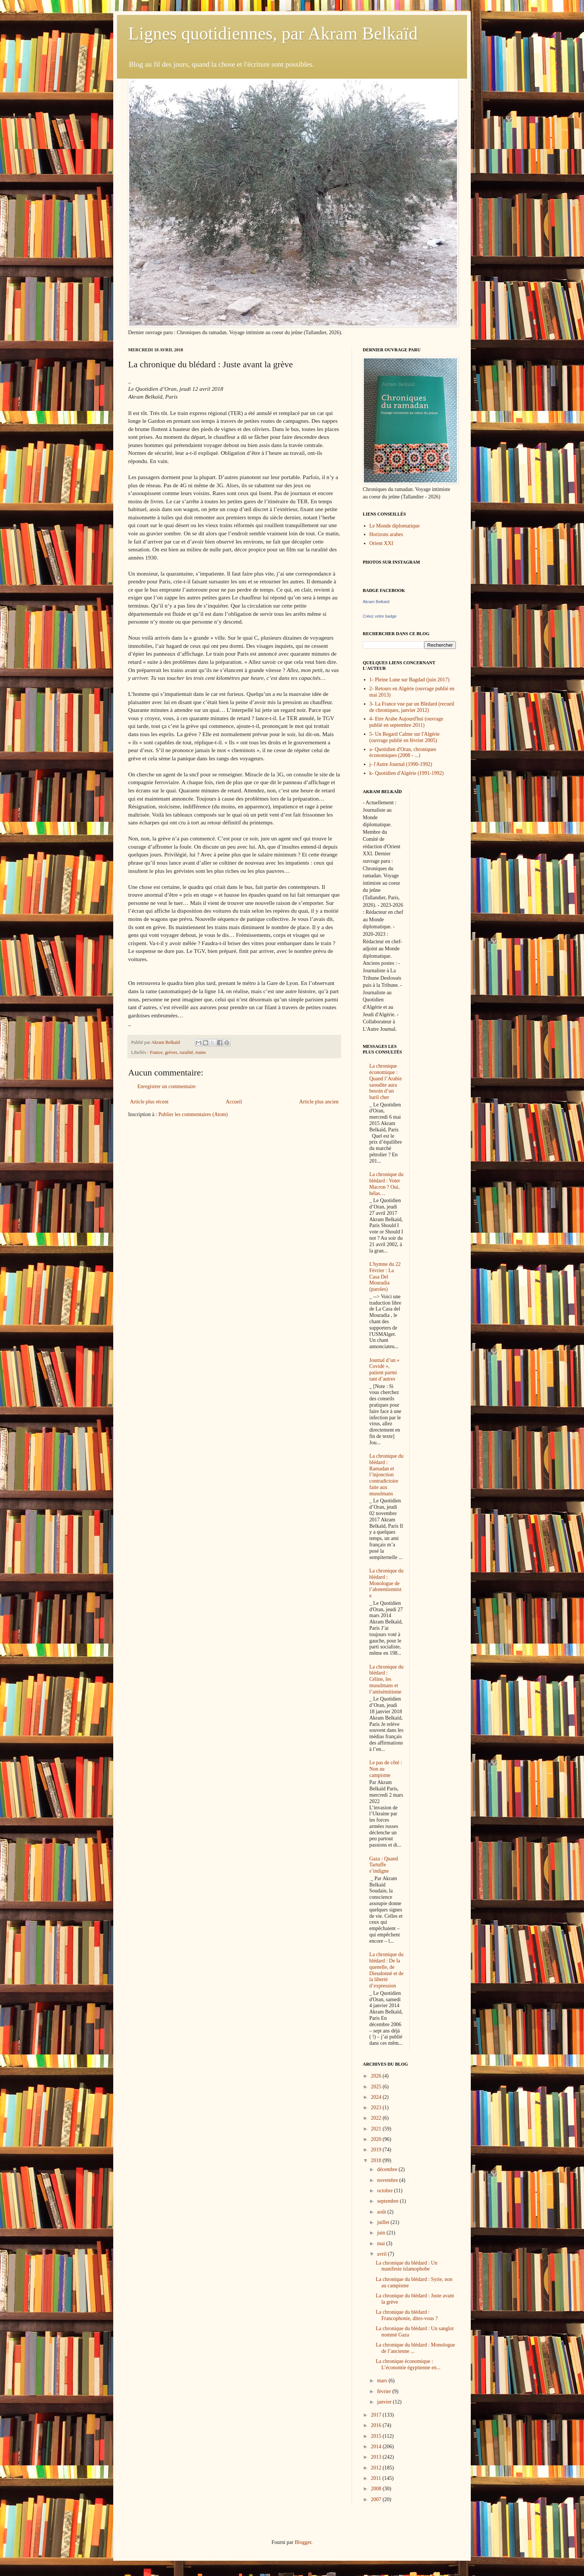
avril (382, 2254)
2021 (377, 2129)
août (382, 2212)
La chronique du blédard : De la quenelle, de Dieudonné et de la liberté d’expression (386, 1970)
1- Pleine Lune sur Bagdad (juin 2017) (409, 679)
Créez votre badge (380, 616)
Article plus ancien (319, 1102)
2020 (377, 2139)
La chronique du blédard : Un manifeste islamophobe (406, 2266)
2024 (377, 2097)
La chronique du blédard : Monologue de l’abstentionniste (386, 1583)
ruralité (186, 1052)
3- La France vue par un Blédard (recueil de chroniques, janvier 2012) (411, 707)
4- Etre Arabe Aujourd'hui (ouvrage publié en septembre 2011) (406, 722)
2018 (377, 2160)
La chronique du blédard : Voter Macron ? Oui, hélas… (386, 1184)
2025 (377, 2086)
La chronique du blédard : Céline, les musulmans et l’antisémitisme (386, 1679)
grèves (171, 1052)
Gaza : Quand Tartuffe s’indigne (383, 1865)
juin (381, 2233)
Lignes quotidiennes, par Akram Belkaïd (273, 33)
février (384, 2391)
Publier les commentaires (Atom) (193, 1114)
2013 (377, 2457)
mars (382, 2380)
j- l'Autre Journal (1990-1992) (400, 764)
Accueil (234, 1102)
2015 (377, 2436)
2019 (377, 2149)
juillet (383, 2222)
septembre (388, 2201)
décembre (388, 2169)
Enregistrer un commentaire (166, 1086)
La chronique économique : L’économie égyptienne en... (408, 2364)
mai (381, 2243)
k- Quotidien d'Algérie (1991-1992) (406, 773)
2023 (377, 2107)
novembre (388, 2180)
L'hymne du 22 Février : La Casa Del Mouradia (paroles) (385, 1276)
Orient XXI (381, 543)
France (156, 1052)
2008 (377, 2488)
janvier (385, 2402)
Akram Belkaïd (376, 601)
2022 (377, 2118)
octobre (385, 2190)
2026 (377, 2076)
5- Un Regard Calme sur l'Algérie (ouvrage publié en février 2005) (404, 737)
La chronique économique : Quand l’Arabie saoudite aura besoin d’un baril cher (385, 1081)
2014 (377, 2446)
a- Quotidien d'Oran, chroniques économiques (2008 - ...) (403, 752)
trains (201, 1052)
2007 (377, 2499)
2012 (377, 2468)
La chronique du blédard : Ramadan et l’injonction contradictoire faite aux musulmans (386, 1474)
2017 (377, 2415)
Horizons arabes (386, 534)
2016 (377, 2425)
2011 (377, 2478)
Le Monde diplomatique (394, 526)
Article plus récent (149, 1102)
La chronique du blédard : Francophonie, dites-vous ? (407, 2315)
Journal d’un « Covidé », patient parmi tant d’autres (384, 1369)
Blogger (303, 2542)
